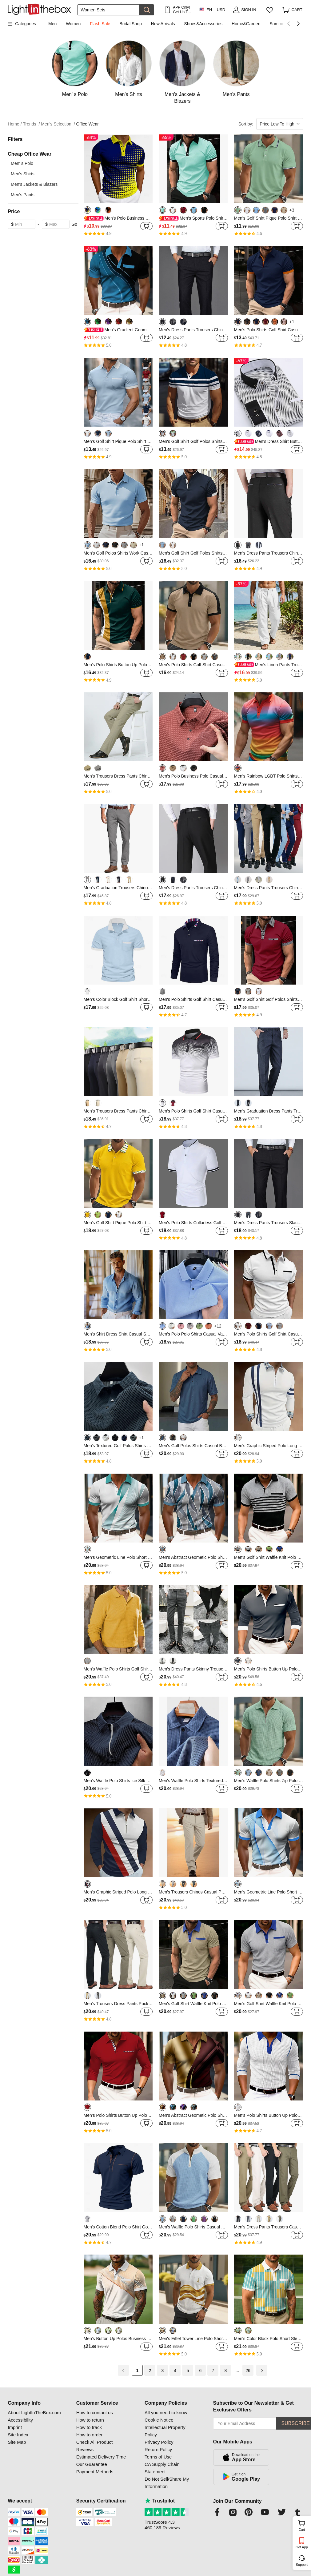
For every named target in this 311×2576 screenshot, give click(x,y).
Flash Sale (100, 23)
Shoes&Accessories (203, 23)
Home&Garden (246, 23)
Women (73, 23)
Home (15, 124)
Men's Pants (22, 194)
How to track (89, 2427)
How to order (89, 2434)
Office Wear (87, 123)
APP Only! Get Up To (181, 9)
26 (247, 2370)
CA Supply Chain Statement (162, 2468)
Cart (304, 2524)
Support (302, 2564)
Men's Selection (58, 124)
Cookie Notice (159, 2420)
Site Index (18, 2434)
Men (52, 23)
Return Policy (158, 2449)
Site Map (17, 2442)
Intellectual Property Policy (165, 2431)
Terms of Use (158, 2456)
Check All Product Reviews (94, 2445)
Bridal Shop (130, 23)
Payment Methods (95, 2471)
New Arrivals (163, 23)
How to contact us (94, 2412)
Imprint (15, 2427)
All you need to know (166, 2412)
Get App (302, 2547)
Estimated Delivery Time (101, 2456)
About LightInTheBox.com (34, 2412)
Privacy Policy (159, 2442)
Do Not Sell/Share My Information (167, 2482)
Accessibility (20, 2420)
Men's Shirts (22, 173)
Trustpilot (160, 2501)
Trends (31, 124)
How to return (90, 2420)
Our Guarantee (91, 2464)
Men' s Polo (22, 163)
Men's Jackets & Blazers (34, 184)
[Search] (108, 9)
